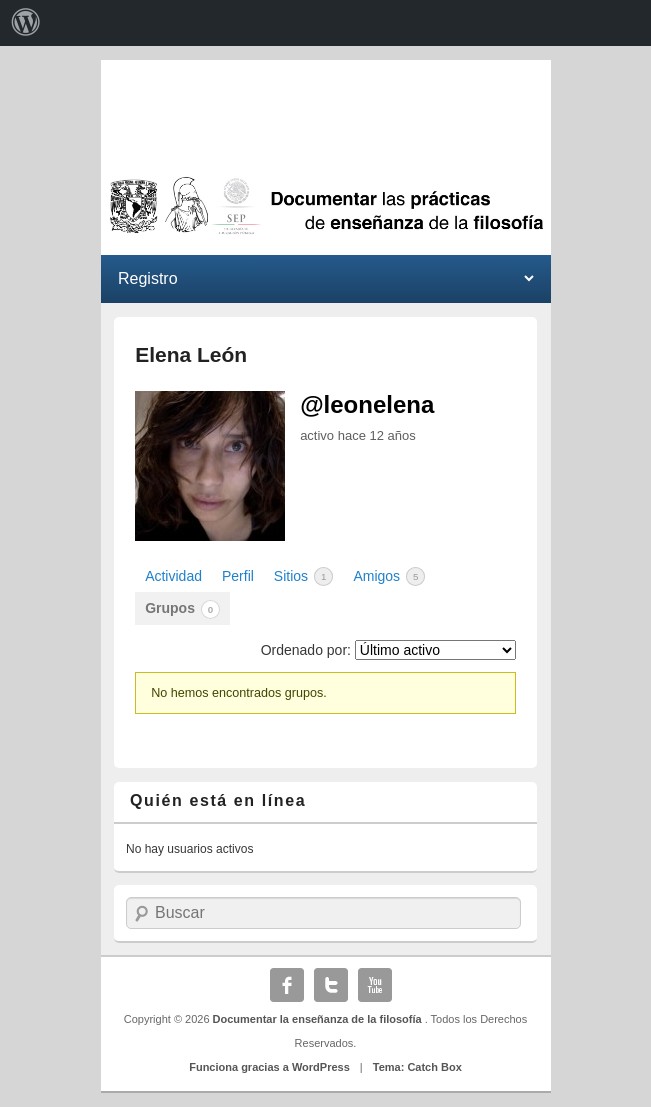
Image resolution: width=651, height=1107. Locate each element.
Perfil (238, 576)
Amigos (389, 576)
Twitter (331, 985)
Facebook (287, 985)
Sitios (304, 576)
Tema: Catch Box (417, 1067)
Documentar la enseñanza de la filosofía (319, 1019)
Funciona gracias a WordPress (269, 1067)
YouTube (375, 985)
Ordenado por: (306, 650)
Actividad (173, 576)
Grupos (182, 609)
